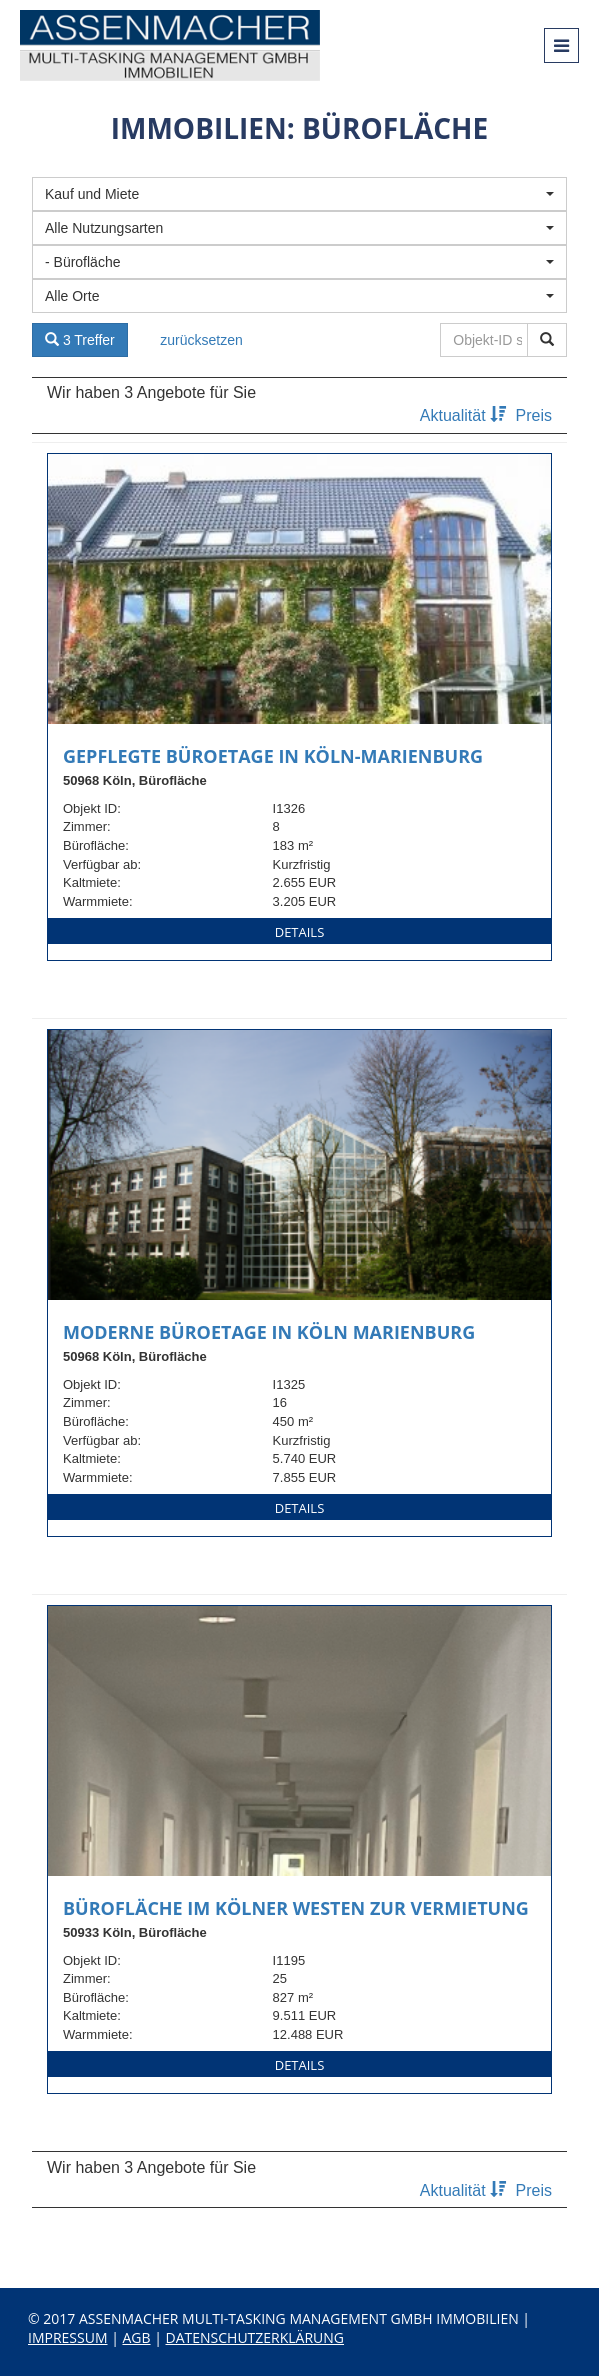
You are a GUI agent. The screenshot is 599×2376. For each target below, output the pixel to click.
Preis (534, 415)
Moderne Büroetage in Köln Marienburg (269, 1332)
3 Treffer (80, 340)
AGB (136, 2337)
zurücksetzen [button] (201, 340)
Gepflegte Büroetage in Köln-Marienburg (273, 756)
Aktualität (465, 415)
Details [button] (300, 932)
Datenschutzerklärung (255, 2337)
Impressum (68, 2337)
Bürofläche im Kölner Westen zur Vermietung (296, 1908)
